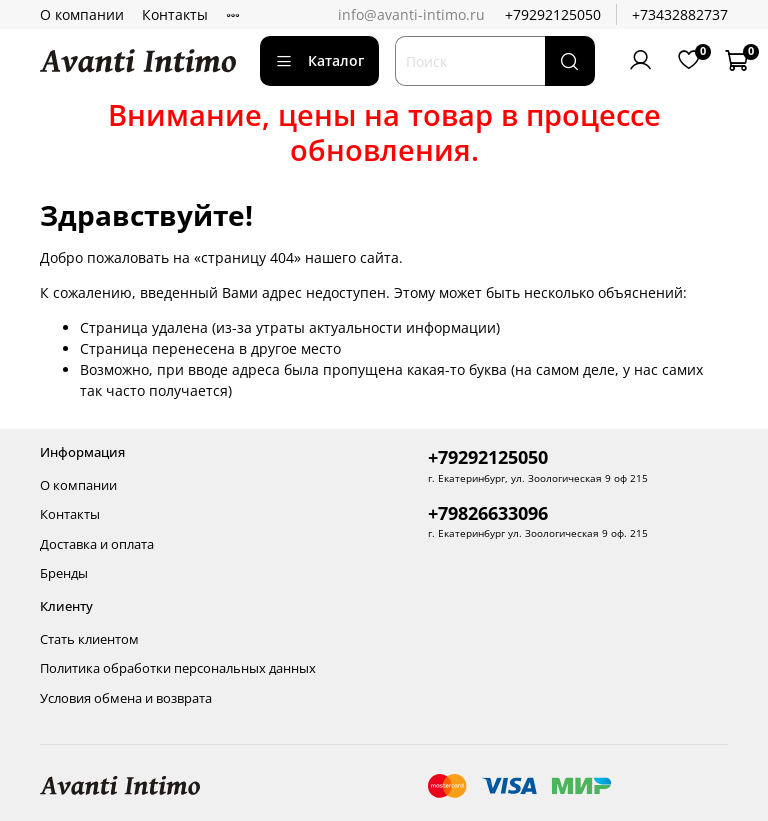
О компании (82, 14)
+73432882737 (680, 14)
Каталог (319, 60)
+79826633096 (488, 513)
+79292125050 (553, 14)
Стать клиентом (89, 639)
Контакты (175, 14)
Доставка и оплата (97, 544)
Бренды (64, 573)
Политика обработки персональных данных (178, 668)
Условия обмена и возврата (126, 698)
